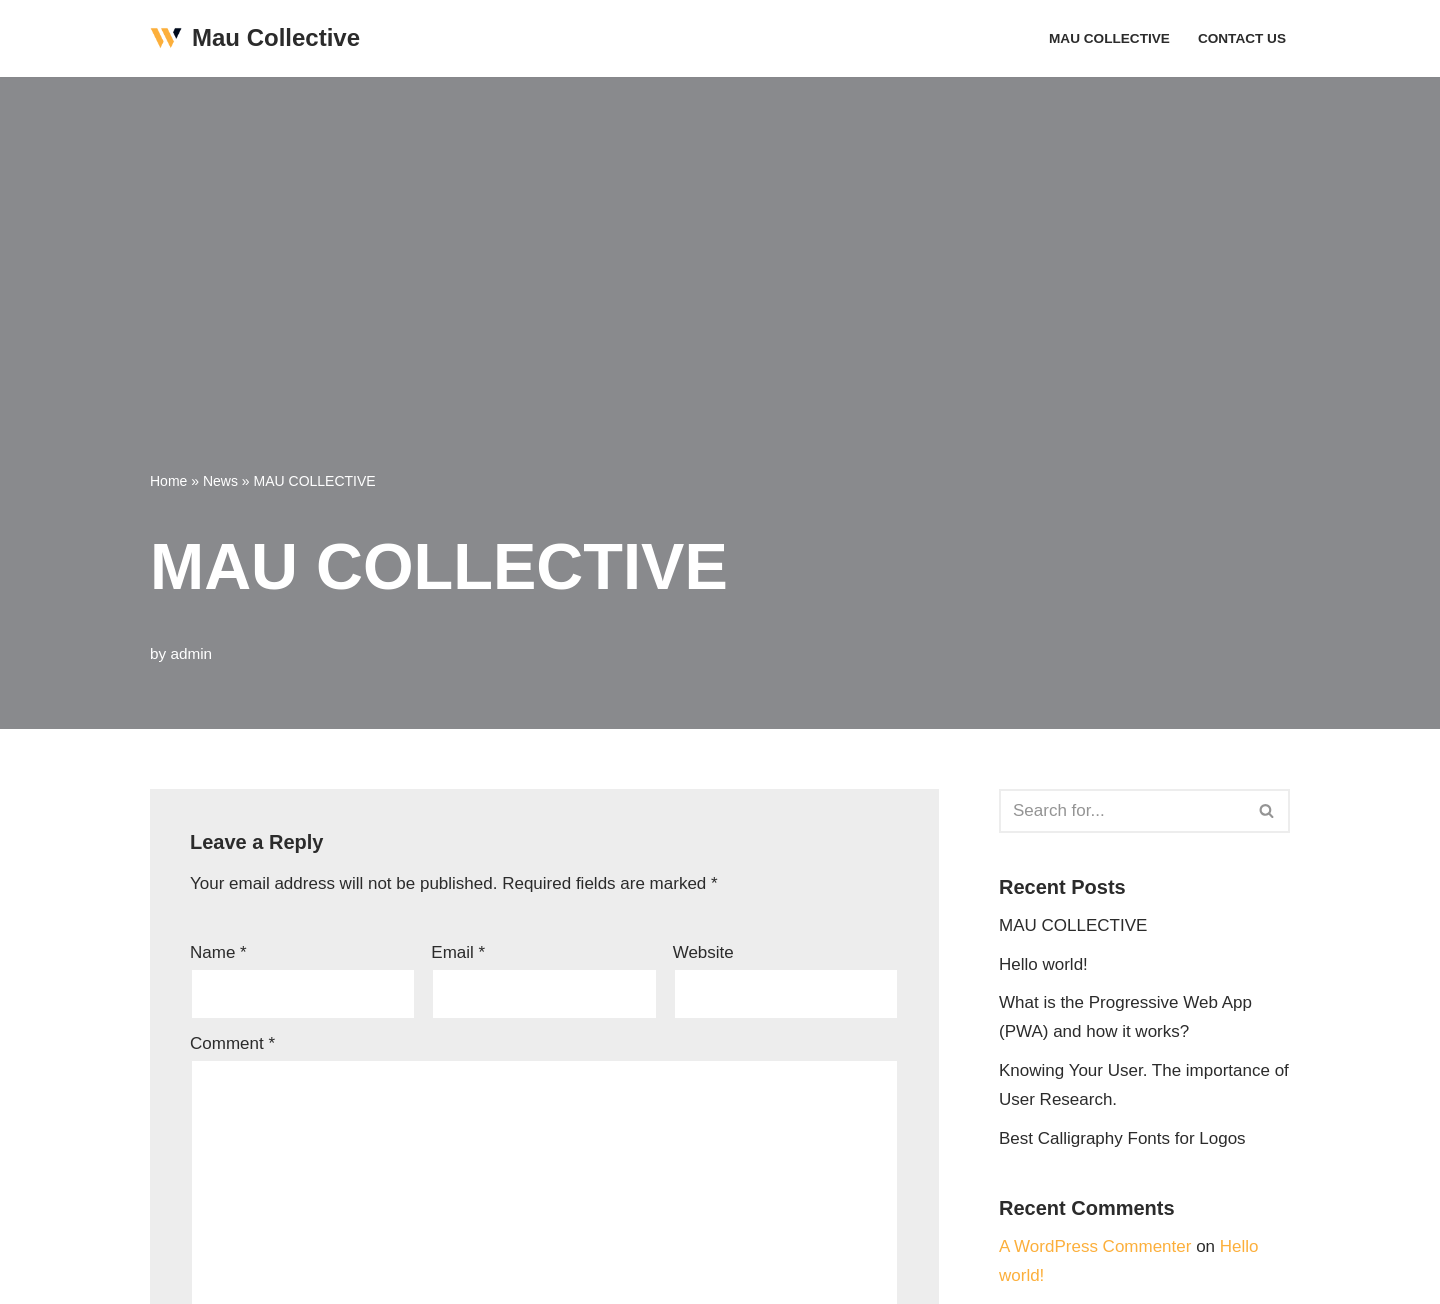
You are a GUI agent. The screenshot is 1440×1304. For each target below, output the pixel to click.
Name (218, 952)
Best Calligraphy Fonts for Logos (1122, 1138)
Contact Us (1242, 38)
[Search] (1122, 811)
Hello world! (1043, 964)
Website (703, 952)
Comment (232, 1043)
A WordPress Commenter (1095, 1246)
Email (458, 952)
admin (191, 653)
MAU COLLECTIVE (1109, 38)
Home (168, 481)
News (220, 481)
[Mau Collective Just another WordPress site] (255, 38)
